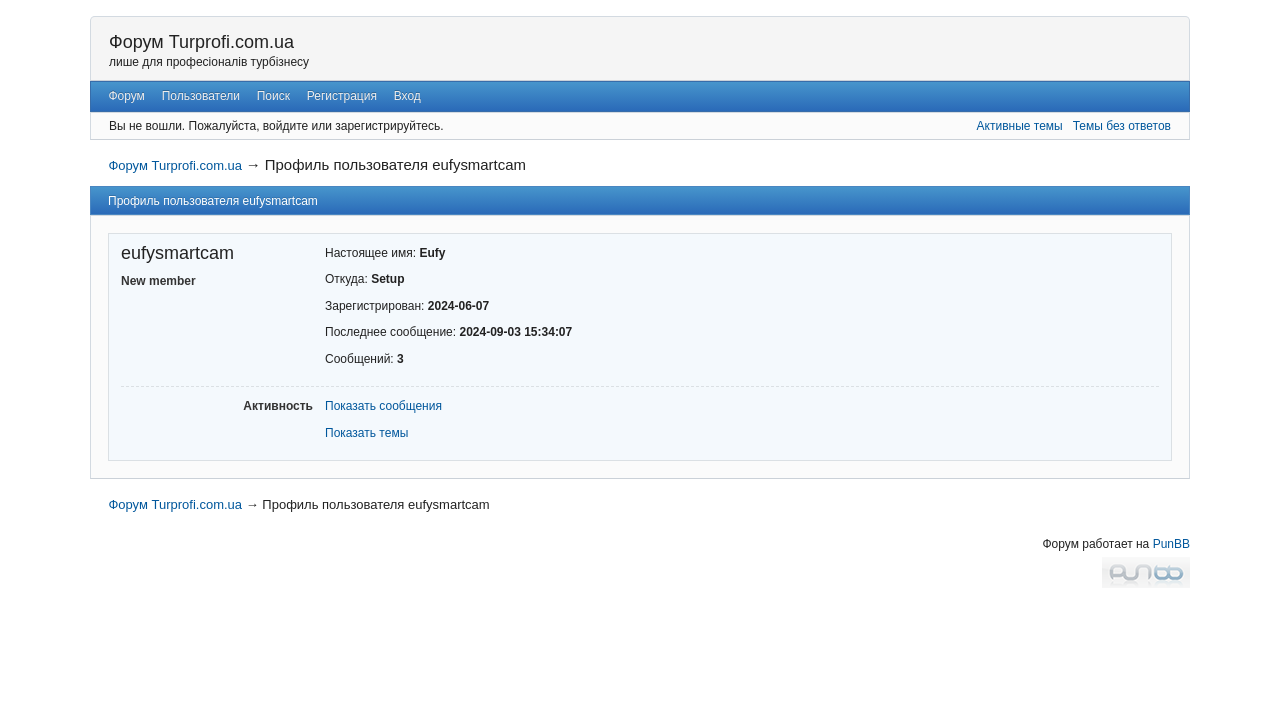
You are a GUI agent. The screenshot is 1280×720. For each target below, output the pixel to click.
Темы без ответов (1122, 126)
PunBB (1171, 544)
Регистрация (342, 96)
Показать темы (366, 433)
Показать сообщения (383, 406)
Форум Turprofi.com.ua (201, 42)
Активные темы (1020, 126)
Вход (407, 96)
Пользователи (201, 96)
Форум (126, 96)
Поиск (273, 96)
